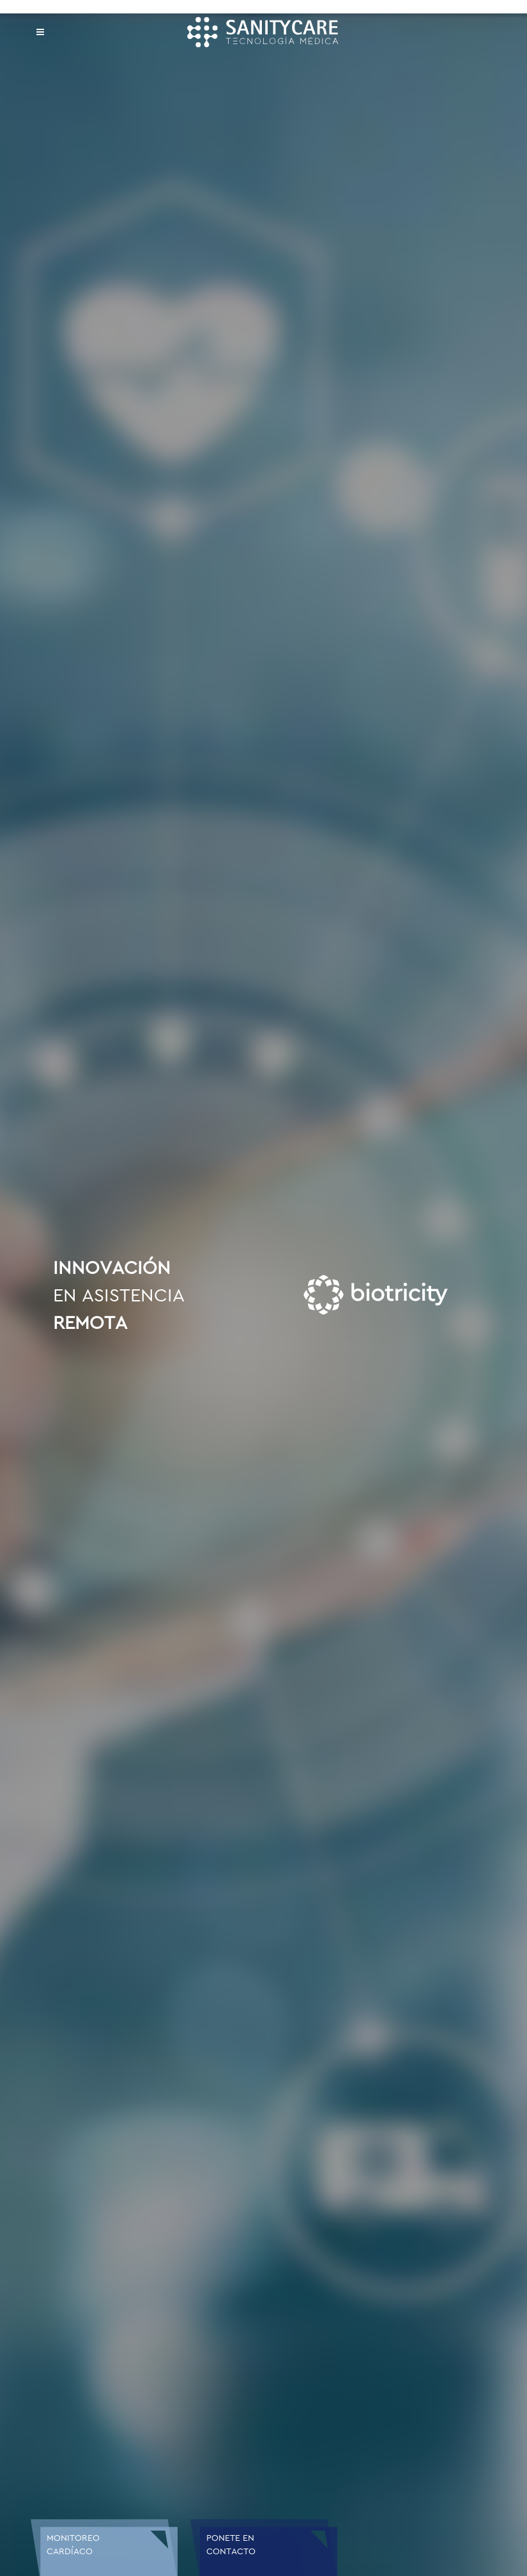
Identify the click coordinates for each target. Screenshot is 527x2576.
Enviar (375, 2355)
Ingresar (220, 2313)
